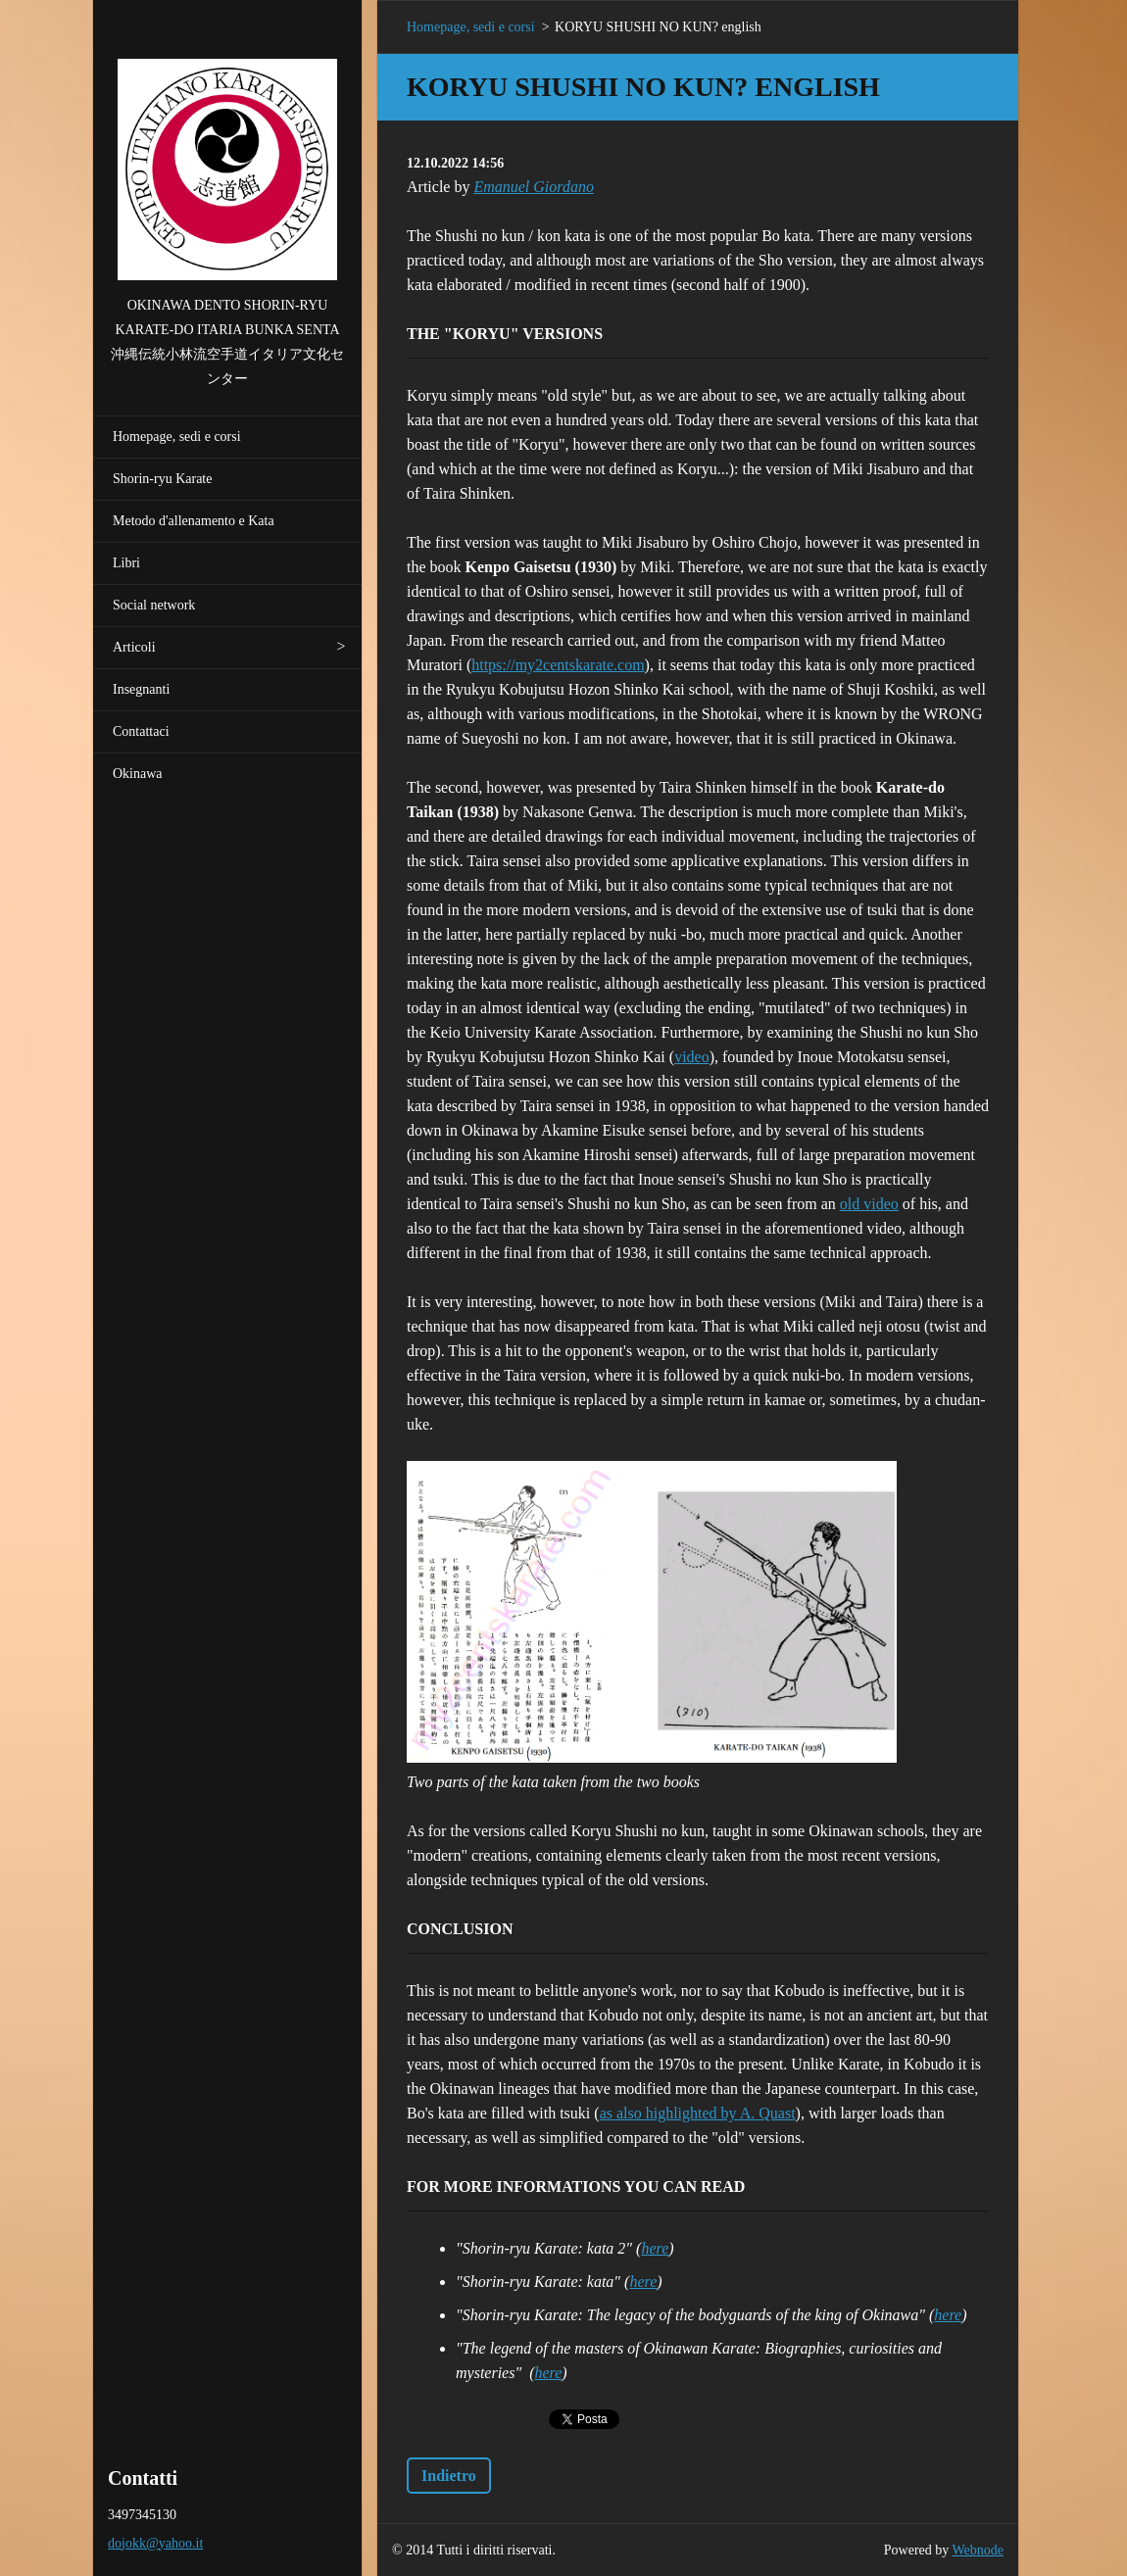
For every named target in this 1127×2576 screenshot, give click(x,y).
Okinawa (138, 773)
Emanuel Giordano (533, 186)
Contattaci (141, 731)
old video (869, 1203)
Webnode (978, 2550)
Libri (126, 563)
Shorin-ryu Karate (162, 478)
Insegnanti (141, 689)
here (654, 2248)
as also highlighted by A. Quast (698, 2113)
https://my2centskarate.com (557, 664)
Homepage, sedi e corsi (177, 436)
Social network (154, 605)
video (692, 1056)
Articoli (134, 647)
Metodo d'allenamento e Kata (193, 520)
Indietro (448, 2475)
